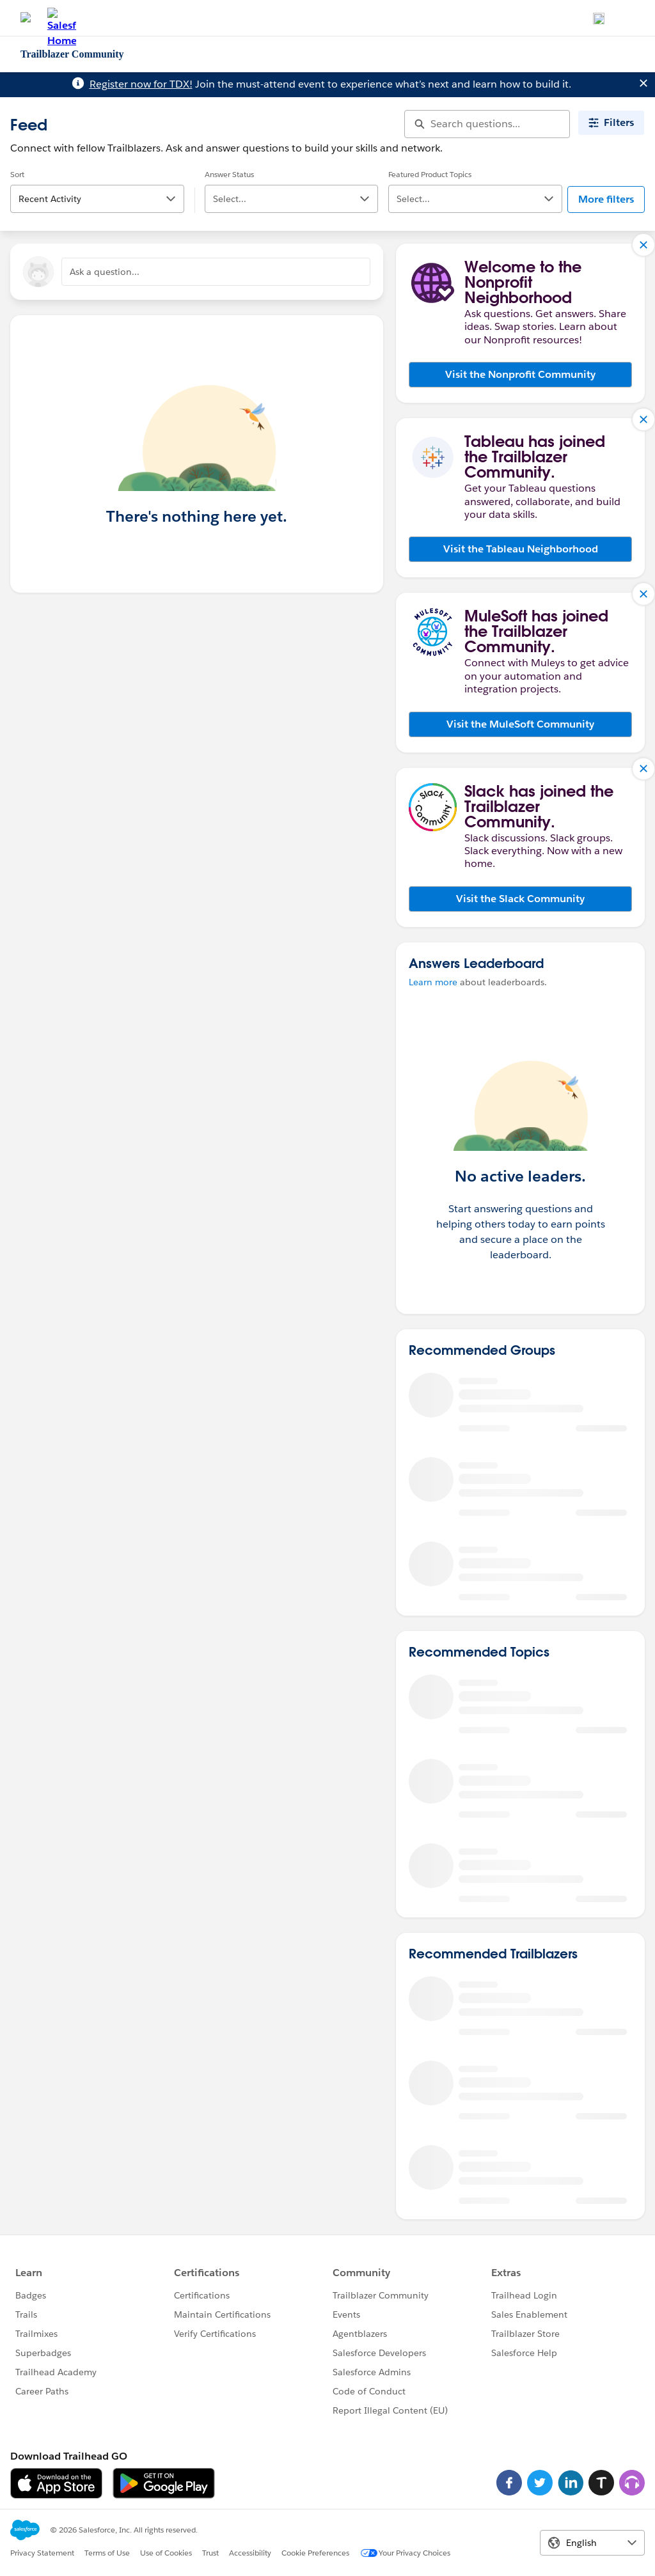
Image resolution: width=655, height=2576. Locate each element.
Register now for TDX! (141, 84)
